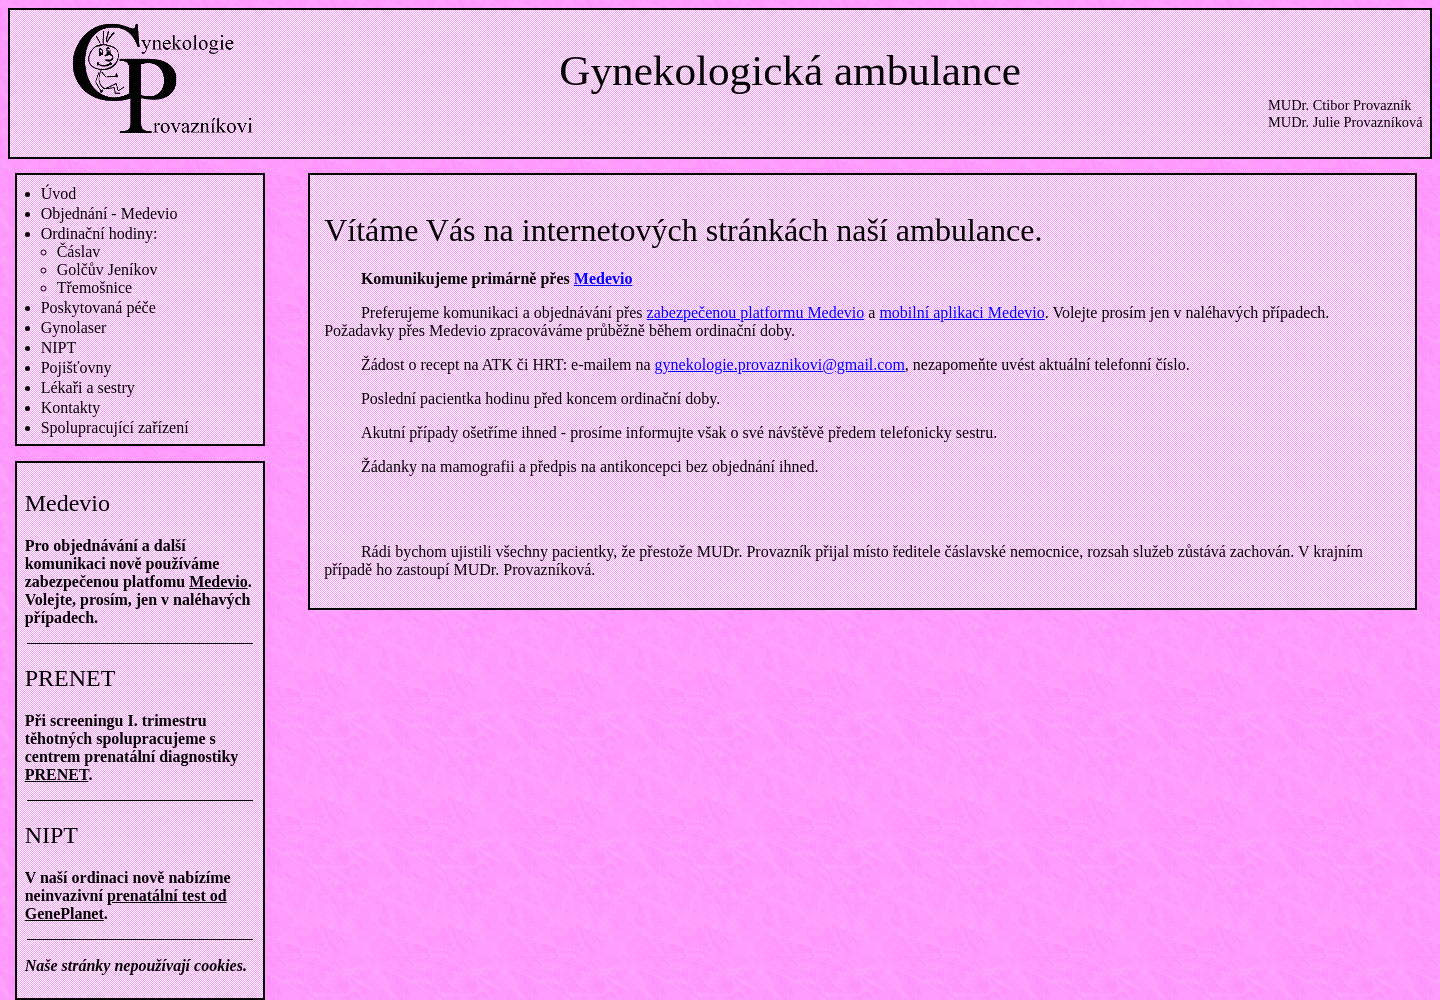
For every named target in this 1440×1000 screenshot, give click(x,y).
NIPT (59, 347)
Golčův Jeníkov (107, 269)
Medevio (218, 581)
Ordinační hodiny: (99, 233)
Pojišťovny (76, 367)
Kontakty (71, 407)
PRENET (57, 774)
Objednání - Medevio (109, 213)
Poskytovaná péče (98, 307)
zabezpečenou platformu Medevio (756, 312)
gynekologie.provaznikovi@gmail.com (780, 364)
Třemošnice (95, 287)
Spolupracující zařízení (115, 427)
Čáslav (79, 251)
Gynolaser (74, 327)
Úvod (59, 193)
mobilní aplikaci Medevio (961, 312)
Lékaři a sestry (88, 387)
